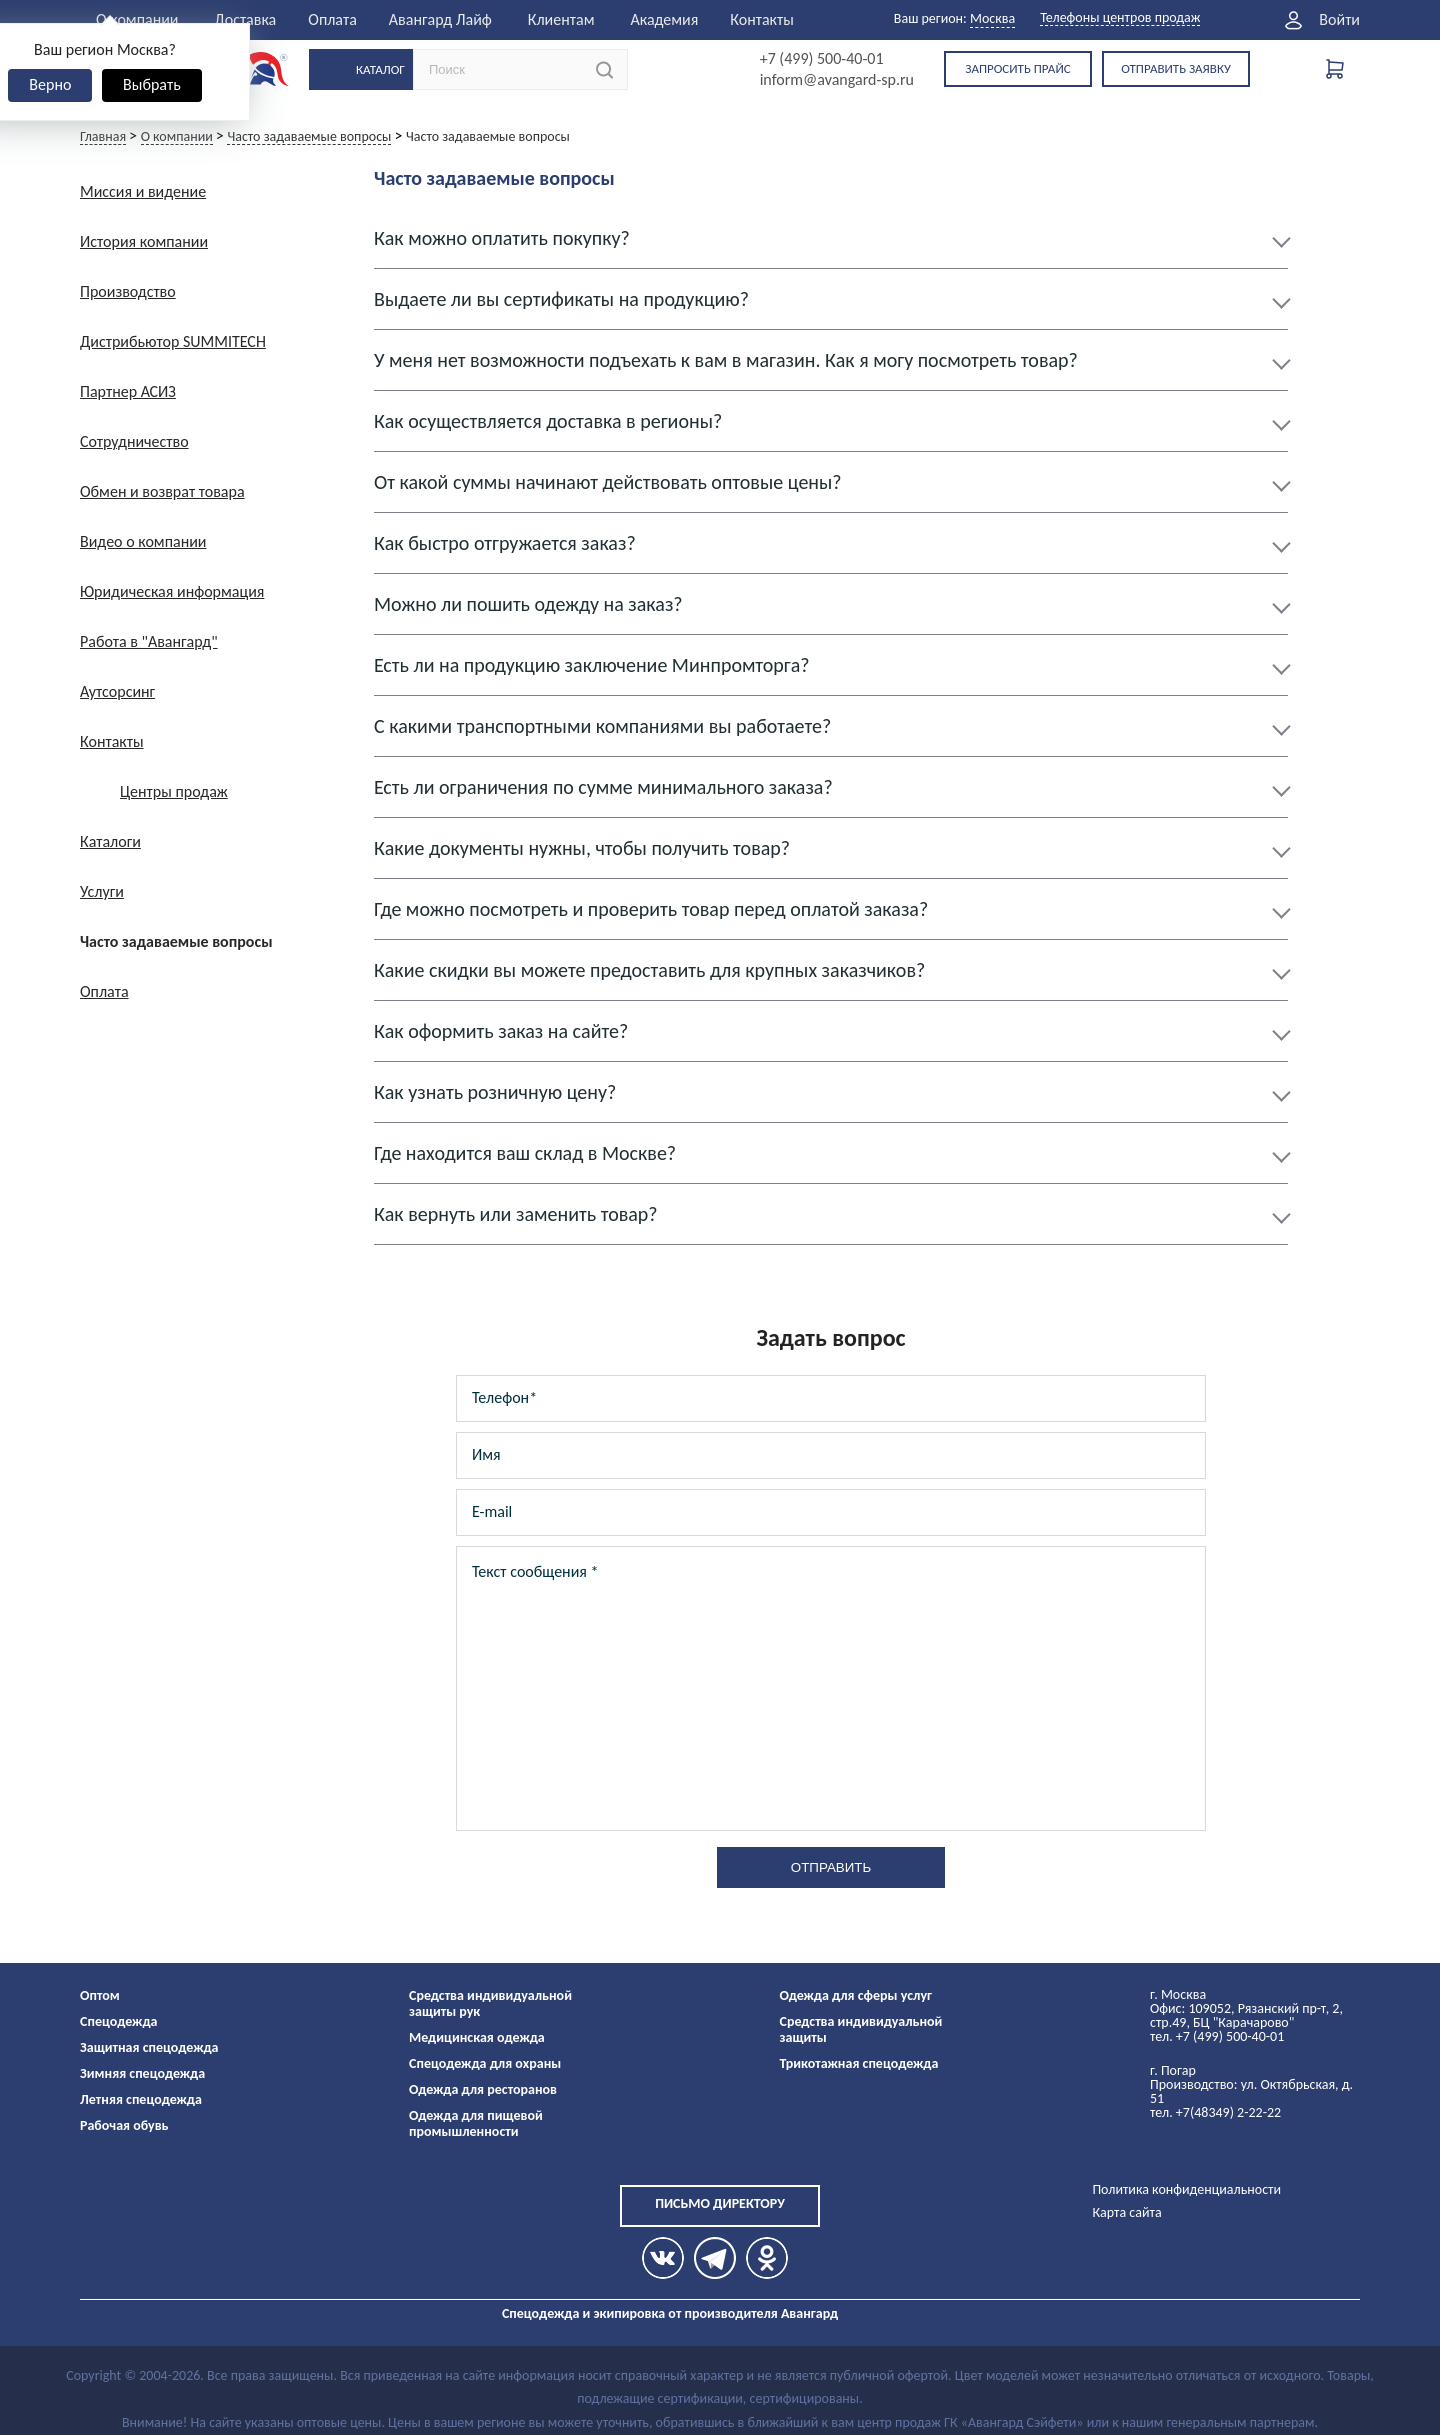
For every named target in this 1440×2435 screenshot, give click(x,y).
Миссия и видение (143, 191)
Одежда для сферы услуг (856, 1995)
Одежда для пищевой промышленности (476, 2123)
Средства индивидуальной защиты (861, 2029)
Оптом (100, 1995)
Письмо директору (720, 2203)
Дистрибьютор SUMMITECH (173, 341)
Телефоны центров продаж (1120, 18)
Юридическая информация (172, 591)
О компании (137, 19)
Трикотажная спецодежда (859, 2063)
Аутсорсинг (117, 691)
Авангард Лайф (440, 19)
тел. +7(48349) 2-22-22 (1215, 2112)
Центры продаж (174, 791)
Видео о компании (143, 541)
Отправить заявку (1176, 68)
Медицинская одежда (477, 2037)
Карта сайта (1126, 2212)
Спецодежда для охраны (485, 2063)
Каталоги (110, 841)
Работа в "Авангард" (149, 641)
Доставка (246, 19)
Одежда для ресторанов (483, 2089)
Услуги (102, 891)
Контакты (762, 19)
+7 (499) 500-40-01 (822, 59)
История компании (144, 241)
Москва (992, 18)
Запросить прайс (1017, 68)
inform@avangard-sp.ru (837, 80)
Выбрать (152, 84)
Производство (128, 291)
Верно (50, 84)
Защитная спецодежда (149, 2047)
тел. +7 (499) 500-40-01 (1217, 2036)
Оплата (332, 19)
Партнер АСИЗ (128, 391)
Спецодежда (118, 2021)
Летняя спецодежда (141, 2099)
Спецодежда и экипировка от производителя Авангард (670, 2313)
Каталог (380, 69)
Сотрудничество (134, 441)
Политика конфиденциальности (1186, 2189)
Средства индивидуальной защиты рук (490, 2003)
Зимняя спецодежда (142, 2073)
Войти (1339, 20)
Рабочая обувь (124, 2125)
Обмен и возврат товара (162, 491)
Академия (664, 19)
